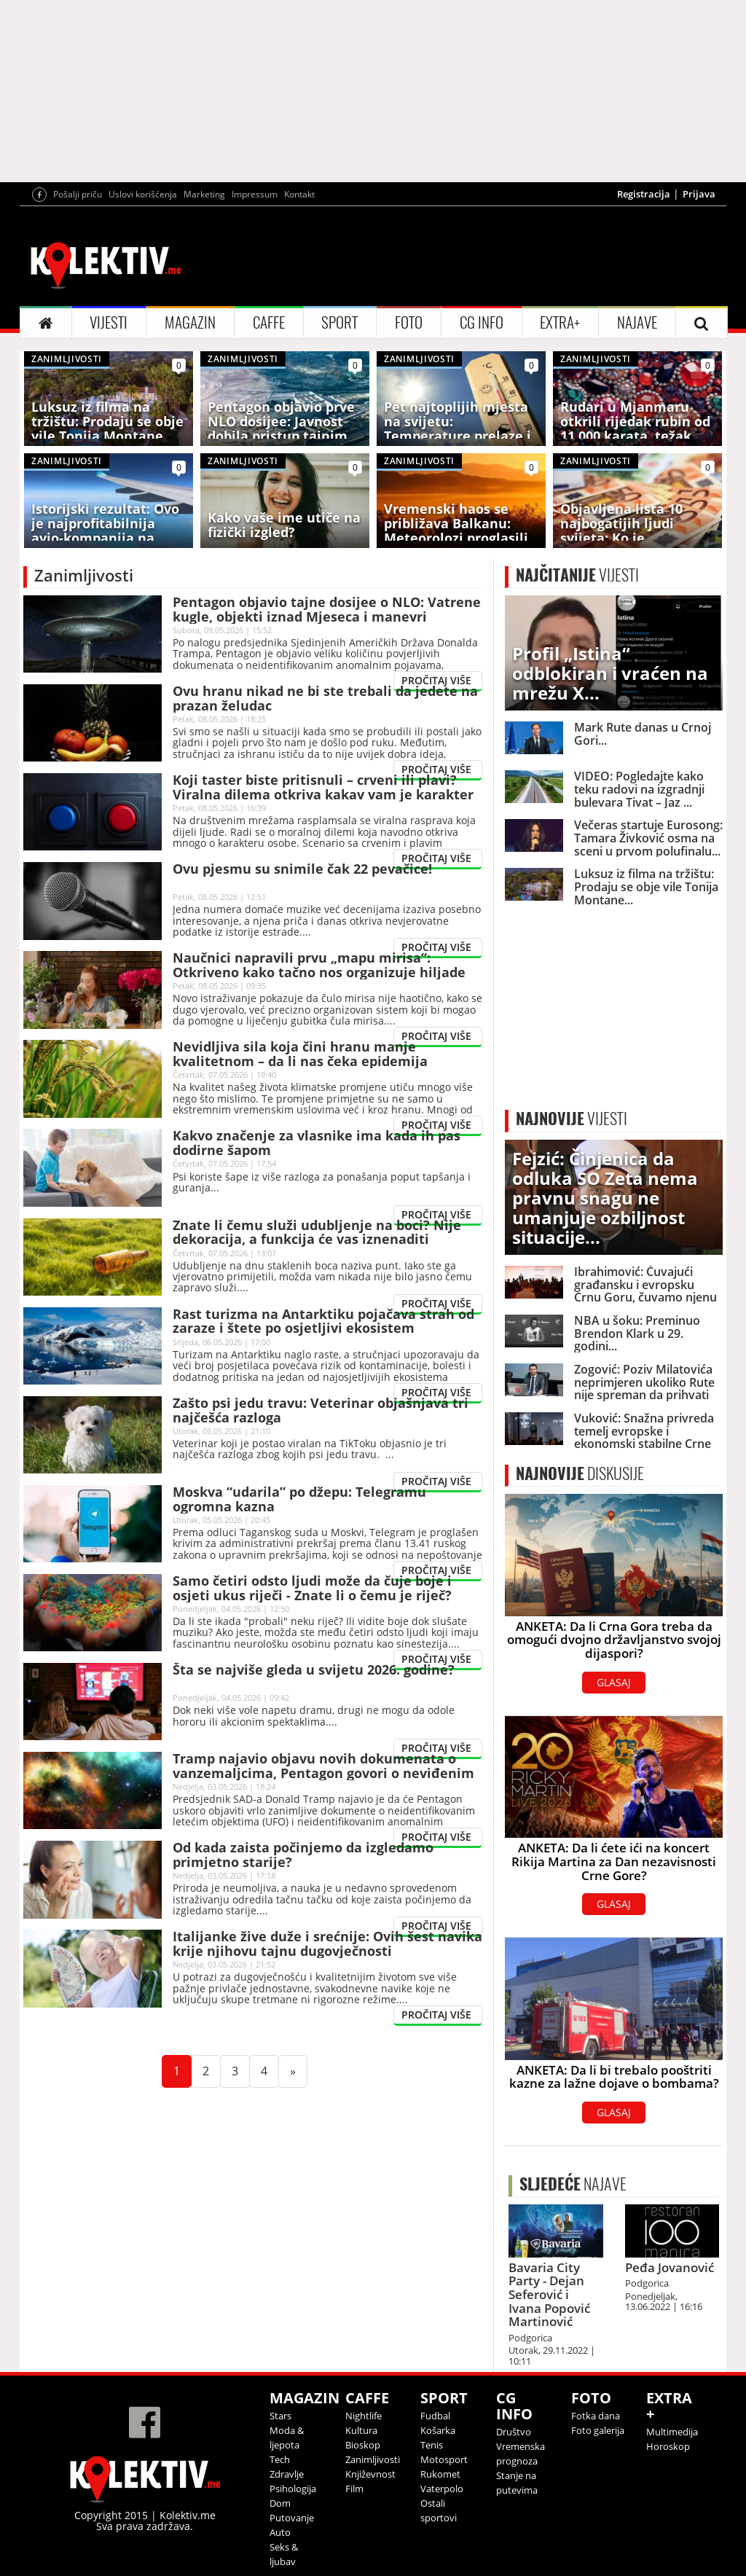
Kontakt (299, 194)
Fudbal (435, 2415)
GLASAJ (614, 1682)
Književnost (370, 2474)
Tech (280, 2459)
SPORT (339, 322)
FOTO (409, 322)
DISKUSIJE (580, 1473)
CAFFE (269, 322)
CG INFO (481, 322)
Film (354, 2488)
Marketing (204, 194)
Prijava (699, 193)
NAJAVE (637, 322)
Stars (280, 2415)
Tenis (431, 2444)
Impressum (255, 194)
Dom (280, 2503)
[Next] (292, 2071)
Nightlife (363, 2415)
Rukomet (440, 2474)
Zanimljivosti (372, 2459)
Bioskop (362, 2444)
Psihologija (293, 2488)
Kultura (361, 2430)
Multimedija (672, 2431)
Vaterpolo (441, 2488)
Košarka (437, 2430)
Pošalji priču (77, 194)
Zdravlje (287, 2474)
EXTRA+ (560, 322)
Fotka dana (595, 2415)
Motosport (444, 2459)
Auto (280, 2532)
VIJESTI (108, 322)
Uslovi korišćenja (143, 194)
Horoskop (668, 2446)
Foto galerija (597, 2430)
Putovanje (292, 2517)
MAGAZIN (190, 322)
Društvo (513, 2431)
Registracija (643, 193)
